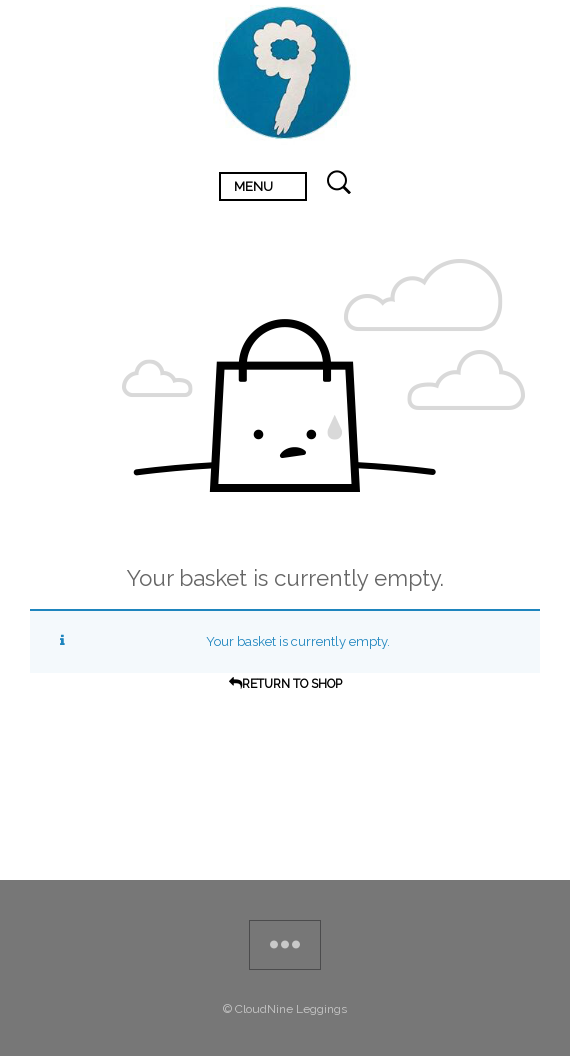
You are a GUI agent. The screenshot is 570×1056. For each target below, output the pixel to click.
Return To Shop (292, 684)
